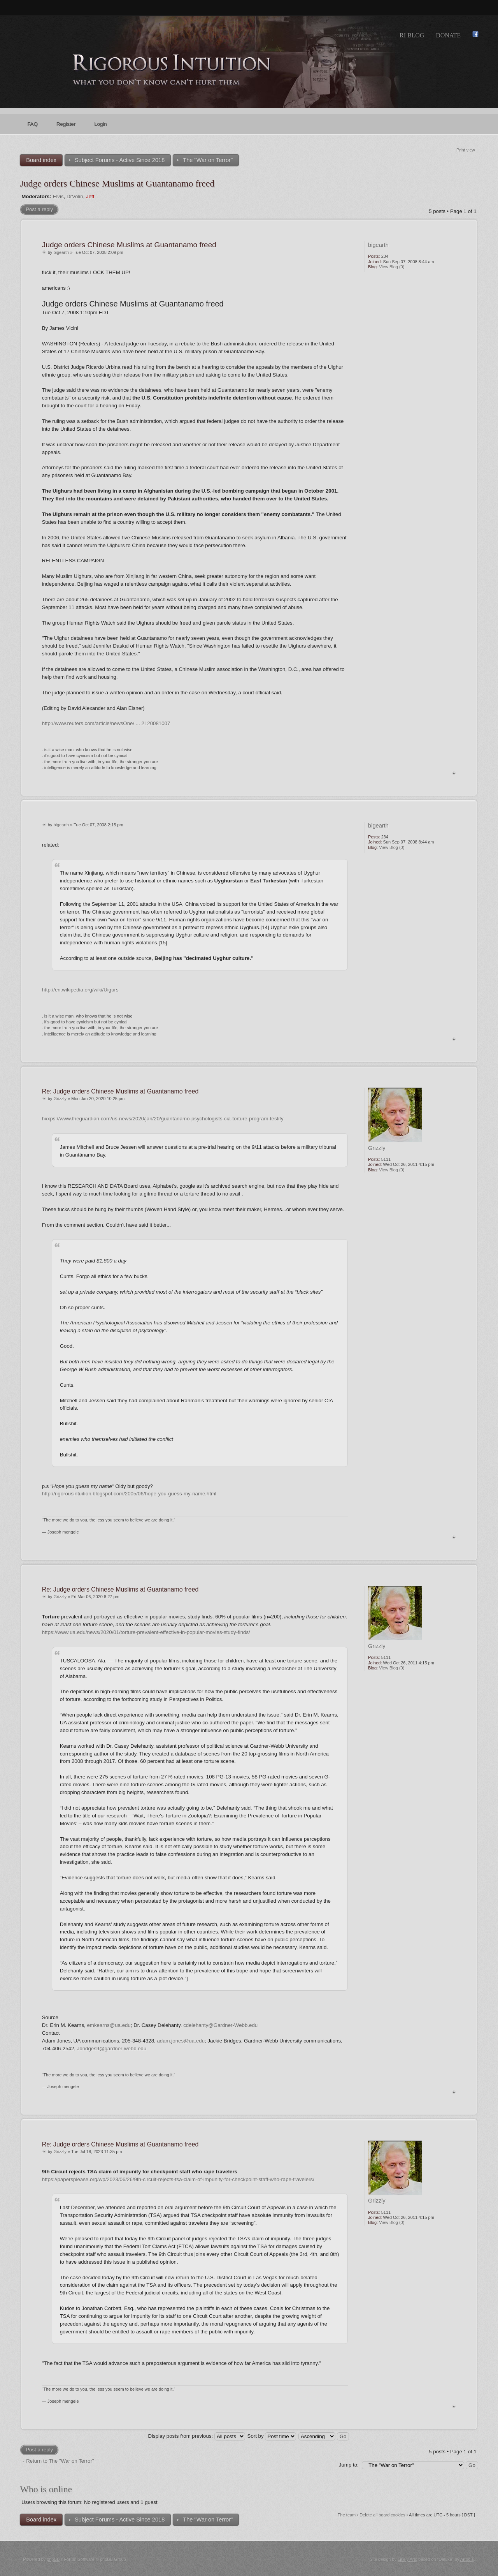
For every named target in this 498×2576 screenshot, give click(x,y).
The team (347, 2515)
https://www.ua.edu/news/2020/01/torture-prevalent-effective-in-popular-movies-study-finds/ (146, 1632)
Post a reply (39, 209)
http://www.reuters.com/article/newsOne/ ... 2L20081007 (106, 723)
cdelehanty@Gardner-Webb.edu (220, 2025)
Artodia (467, 2559)
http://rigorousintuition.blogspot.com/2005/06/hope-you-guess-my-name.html (129, 1494)
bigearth (61, 252)
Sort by (271, 2436)
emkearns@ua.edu (108, 2025)
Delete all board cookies (382, 2515)
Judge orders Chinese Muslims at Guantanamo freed (117, 183)
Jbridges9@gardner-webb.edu (112, 2048)
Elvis (58, 196)
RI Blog (412, 35)
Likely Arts (407, 2559)
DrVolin (75, 196)
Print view (465, 150)
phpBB (53, 2559)
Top (454, 773)
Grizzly (60, 1098)
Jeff (90, 196)
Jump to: (349, 2465)
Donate (448, 35)
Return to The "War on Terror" (60, 2461)
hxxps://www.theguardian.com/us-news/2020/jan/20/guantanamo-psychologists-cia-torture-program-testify (163, 1119)
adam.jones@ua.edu (181, 2041)
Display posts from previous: (196, 2436)
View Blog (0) (391, 266)
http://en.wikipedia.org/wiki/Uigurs (80, 990)
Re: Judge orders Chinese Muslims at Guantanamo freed (120, 1091)
